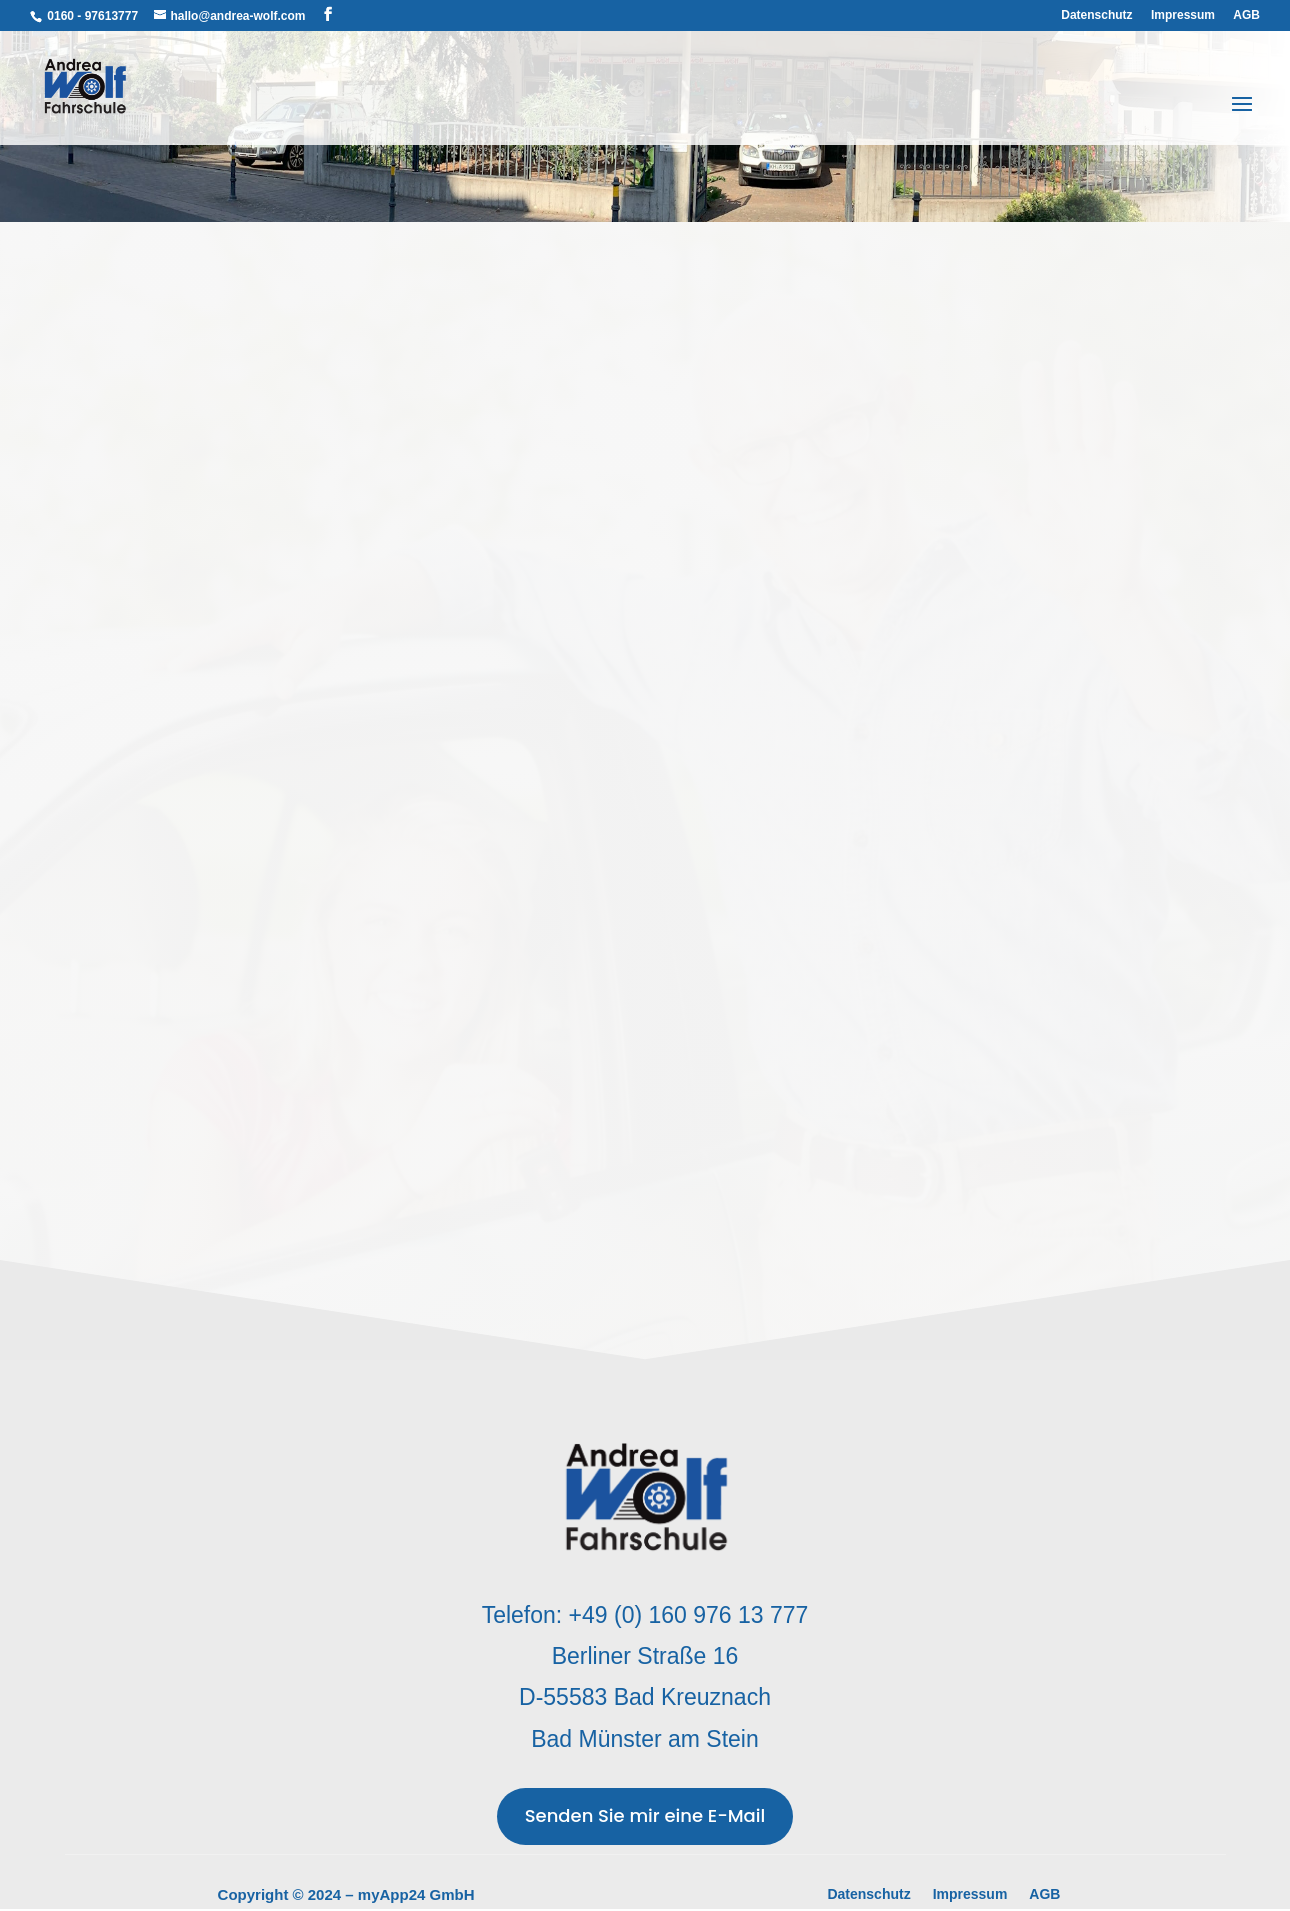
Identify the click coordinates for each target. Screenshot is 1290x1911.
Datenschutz (1096, 15)
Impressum (1183, 15)
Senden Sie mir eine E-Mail (645, 1815)
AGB (1246, 15)
